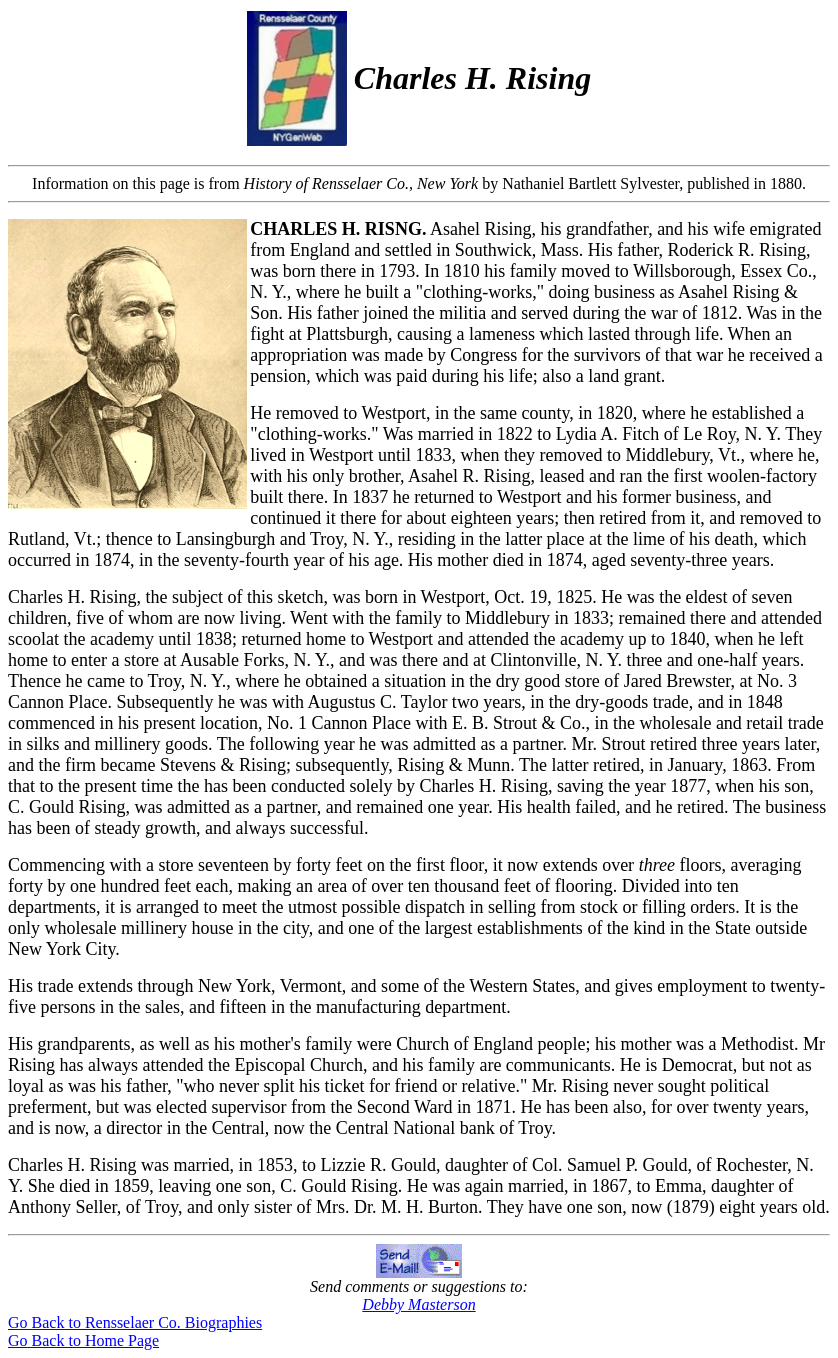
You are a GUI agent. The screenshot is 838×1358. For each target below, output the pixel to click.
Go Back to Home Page (83, 1340)
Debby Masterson (418, 1304)
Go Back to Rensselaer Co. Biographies (135, 1322)
